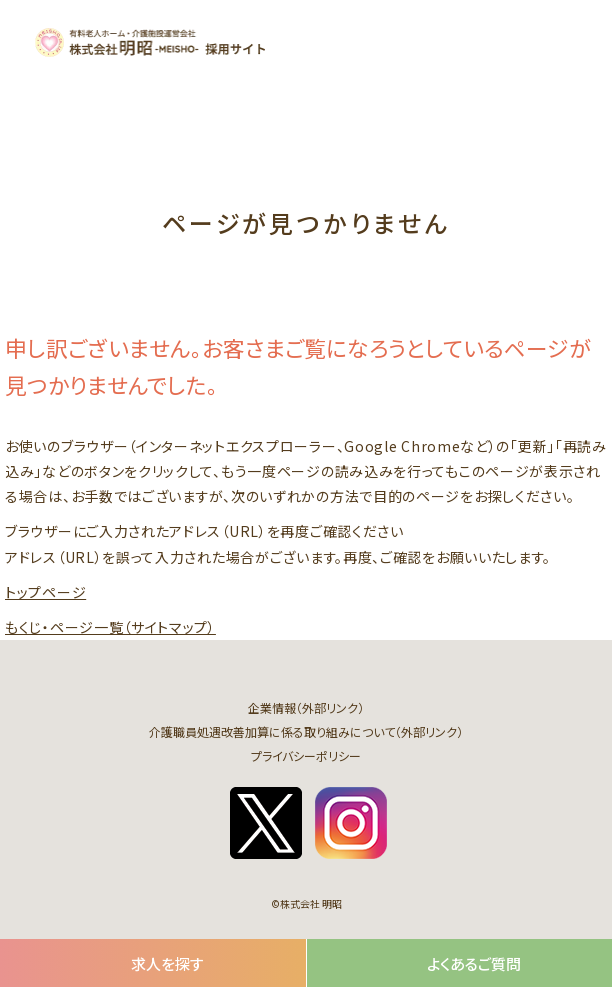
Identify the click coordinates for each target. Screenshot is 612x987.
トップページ (45, 592)
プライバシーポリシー (306, 755)
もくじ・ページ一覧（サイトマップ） (110, 627)
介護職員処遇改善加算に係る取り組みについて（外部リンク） (306, 731)
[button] (562, 41)
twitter (266, 823)
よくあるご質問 (474, 963)
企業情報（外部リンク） (306, 707)
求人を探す (167, 963)
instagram (351, 823)
